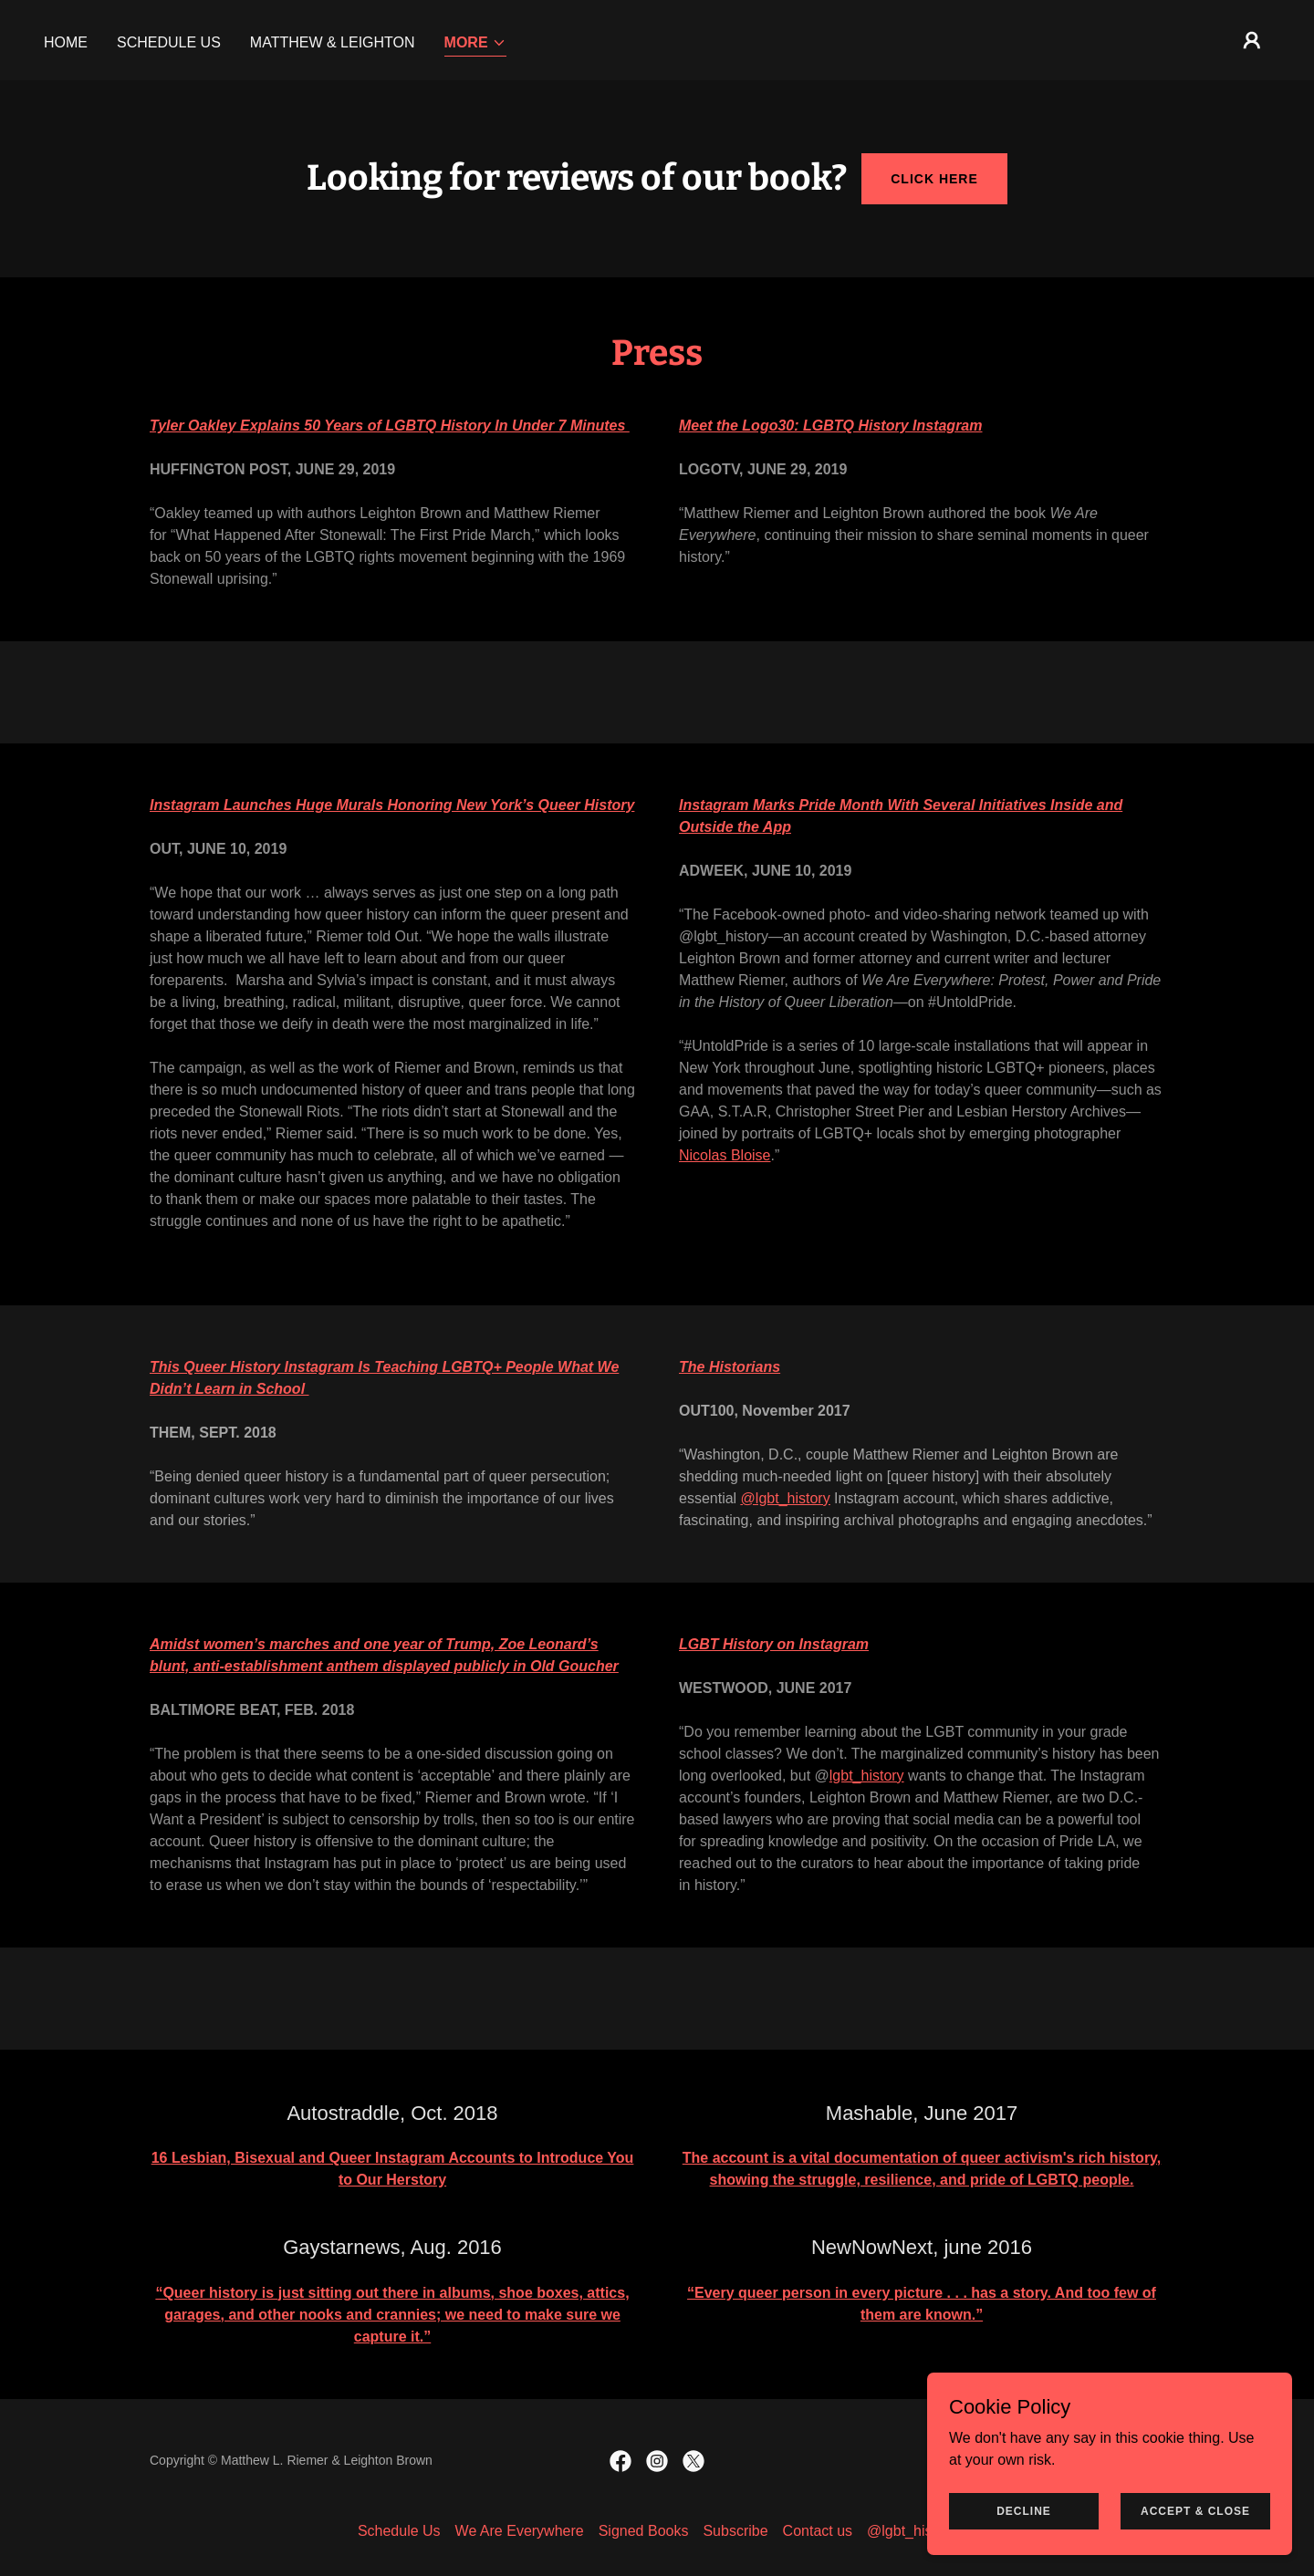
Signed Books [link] (644, 2531)
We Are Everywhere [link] (519, 2531)
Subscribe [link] (735, 2531)
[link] (620, 2461)
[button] (475, 44)
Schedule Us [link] (169, 42)
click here (934, 178)
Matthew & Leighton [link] (332, 42)
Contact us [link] (817, 2531)
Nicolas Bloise (724, 1155)
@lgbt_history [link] (911, 2531)
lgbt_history (866, 1775)
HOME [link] (66, 42)
